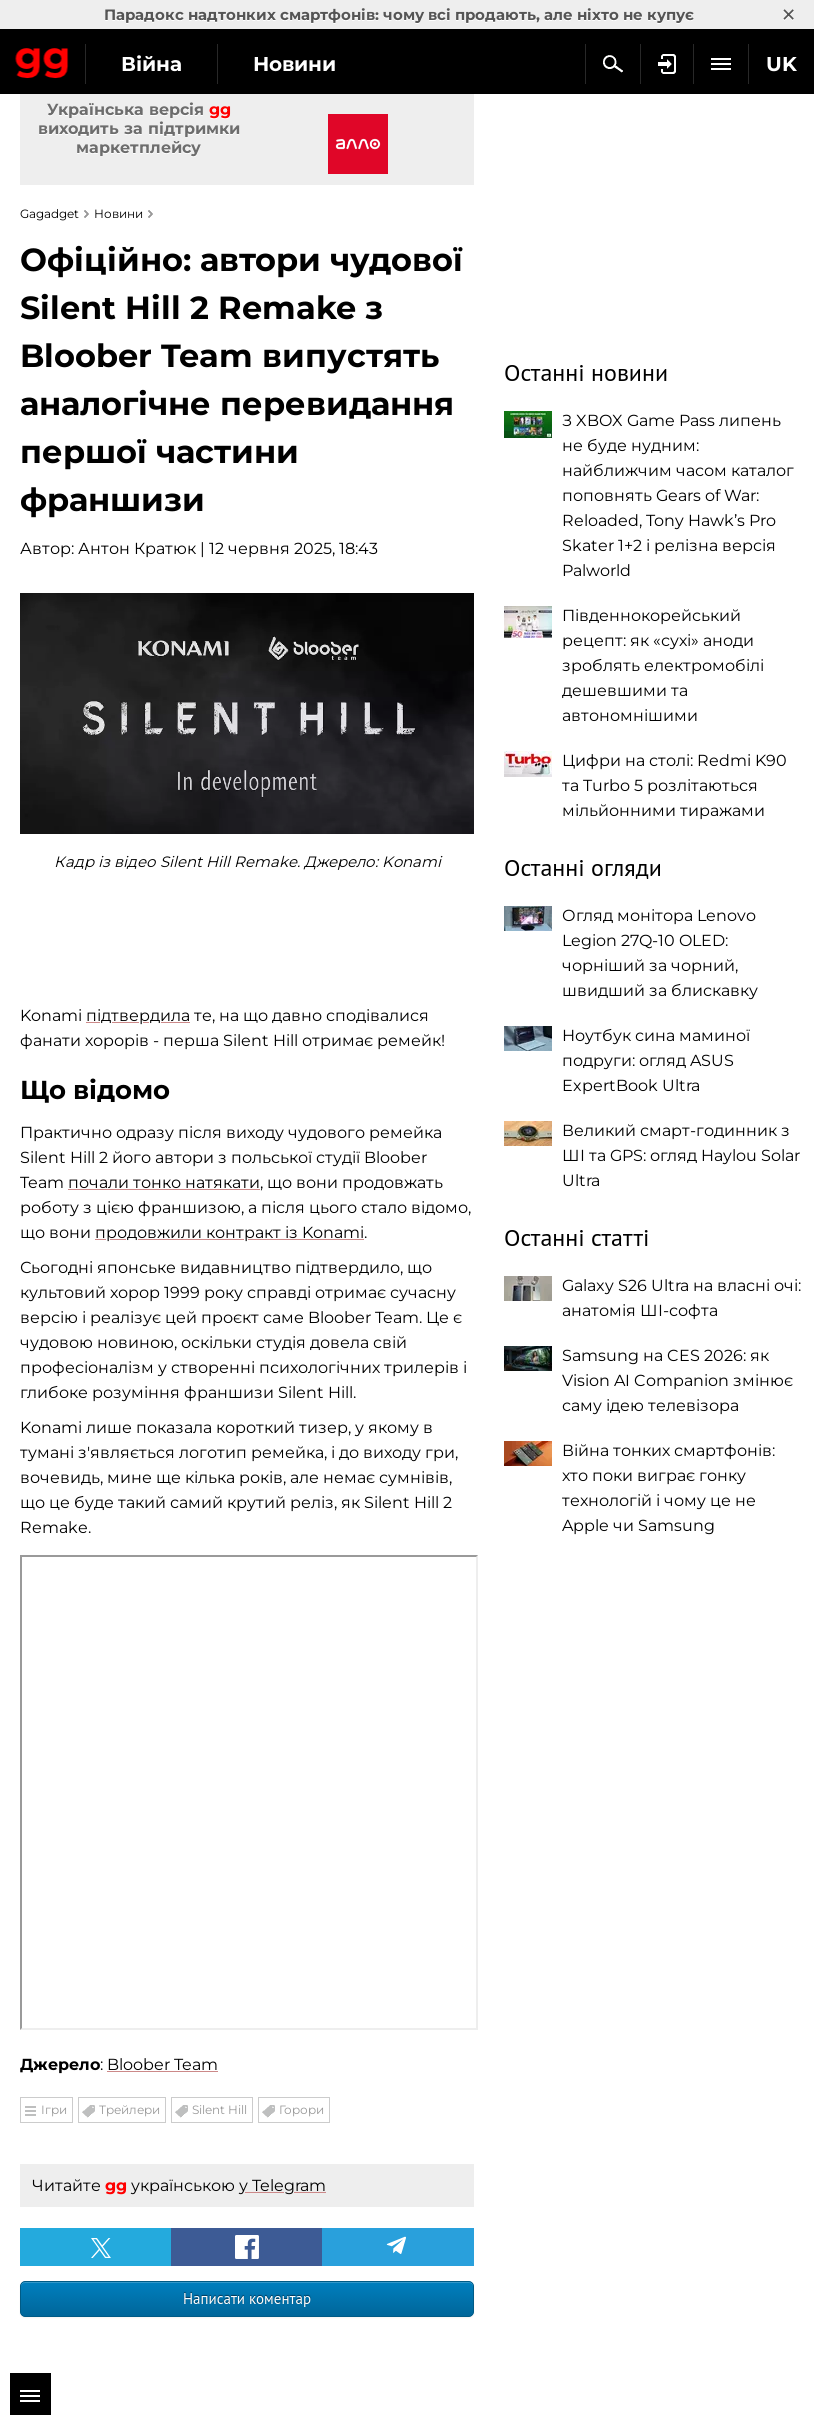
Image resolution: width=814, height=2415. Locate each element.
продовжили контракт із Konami (229, 1232)
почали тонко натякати (164, 1182)
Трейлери (129, 2109)
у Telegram (282, 2185)
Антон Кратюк (137, 548)
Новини (294, 64)
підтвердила (138, 1015)
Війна (151, 64)
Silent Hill (219, 2109)
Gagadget (42, 59)
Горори (301, 2109)
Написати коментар (247, 2298)
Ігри (54, 2109)
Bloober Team (162, 2064)
